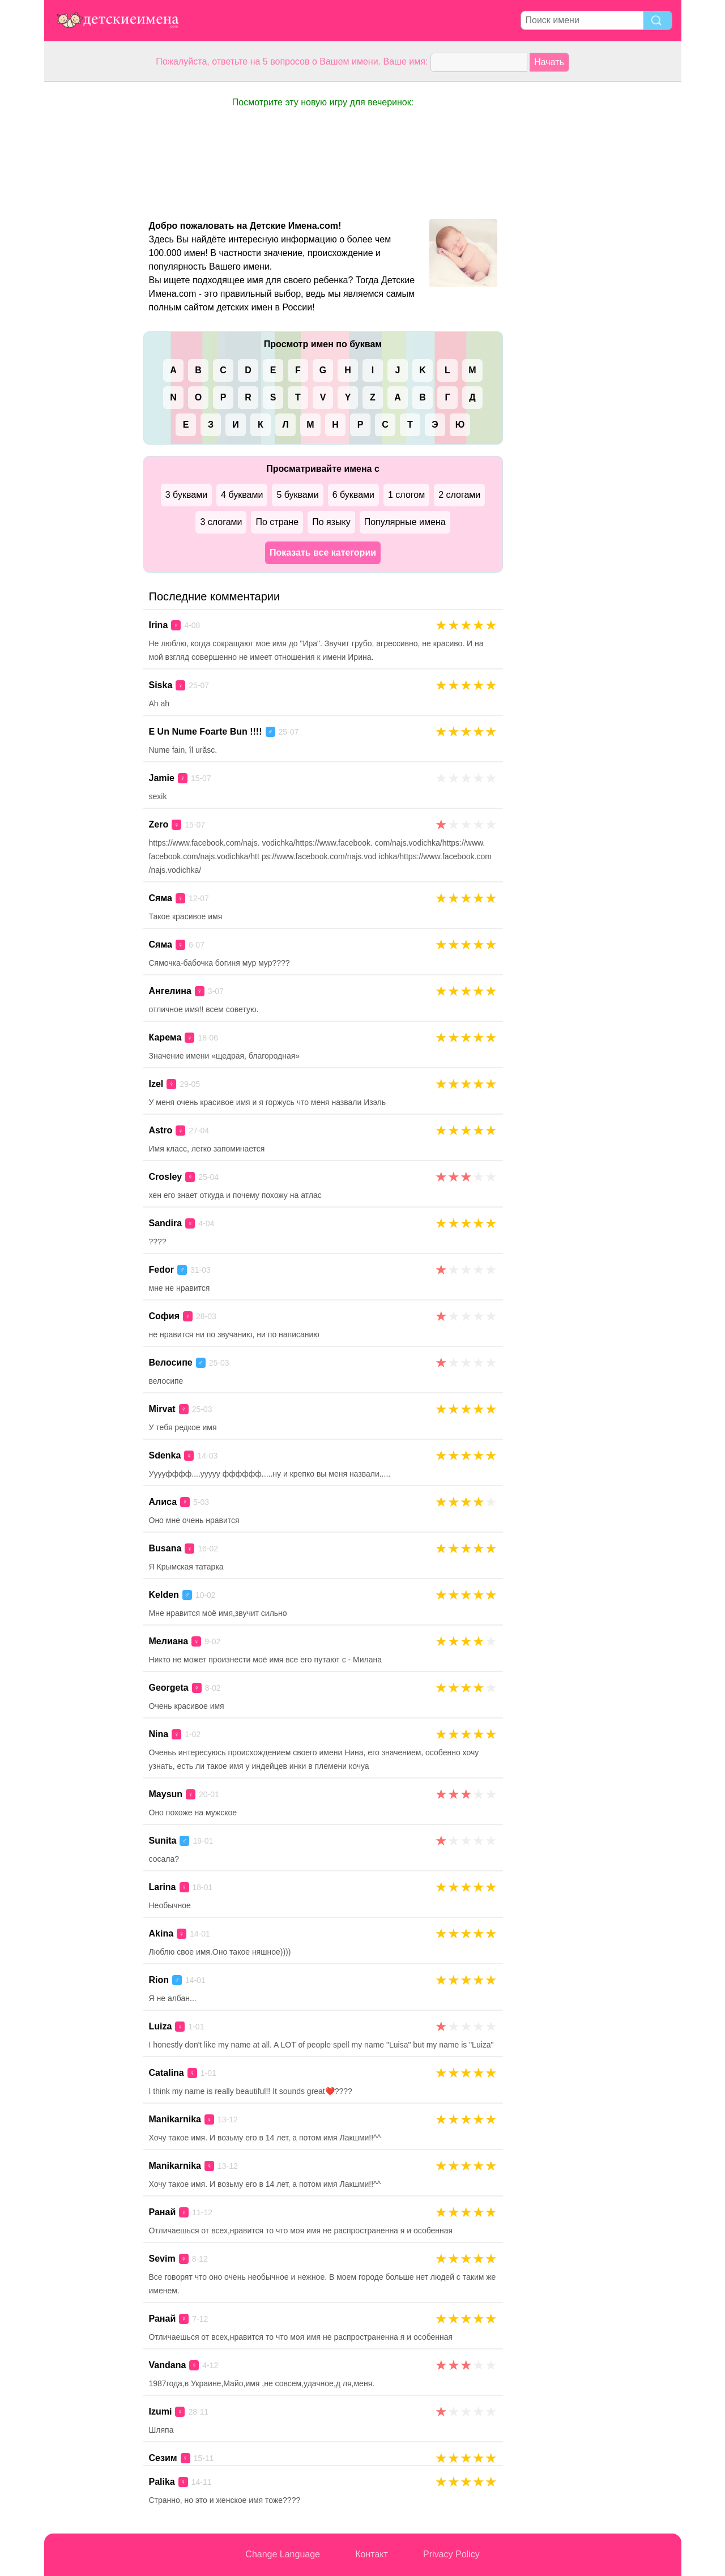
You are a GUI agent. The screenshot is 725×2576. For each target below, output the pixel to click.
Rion (159, 1980)
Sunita (163, 1840)
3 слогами (221, 522)
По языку (331, 522)
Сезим (163, 2458)
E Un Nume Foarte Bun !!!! (205, 731)
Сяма (160, 898)
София (164, 1316)
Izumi (160, 2411)
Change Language (282, 2554)
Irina (158, 625)
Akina (161, 1933)
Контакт (371, 2554)
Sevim (162, 2258)
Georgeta (169, 1687)
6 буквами (353, 495)
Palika (162, 2482)
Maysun (166, 1794)
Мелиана (169, 1641)
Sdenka (165, 1455)
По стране (276, 522)
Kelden (164, 1595)
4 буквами (242, 495)
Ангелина (170, 991)
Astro (161, 1130)
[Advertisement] (89, 251)
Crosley (165, 1177)
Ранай (162, 2212)
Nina (159, 1734)
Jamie (161, 778)
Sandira (165, 1223)
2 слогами (459, 495)
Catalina (166, 2073)
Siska (161, 685)
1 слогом (406, 495)
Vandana (167, 2365)
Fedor (161, 1269)
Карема (165, 1037)
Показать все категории (323, 552)
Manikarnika (175, 2119)
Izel (156, 1084)
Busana (165, 1548)
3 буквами (186, 495)
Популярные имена (405, 522)
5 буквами (297, 495)
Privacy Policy (451, 2554)
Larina (162, 1887)
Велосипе (171, 1362)
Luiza (160, 2026)
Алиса (163, 1502)
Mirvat (162, 1409)
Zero (159, 824)
